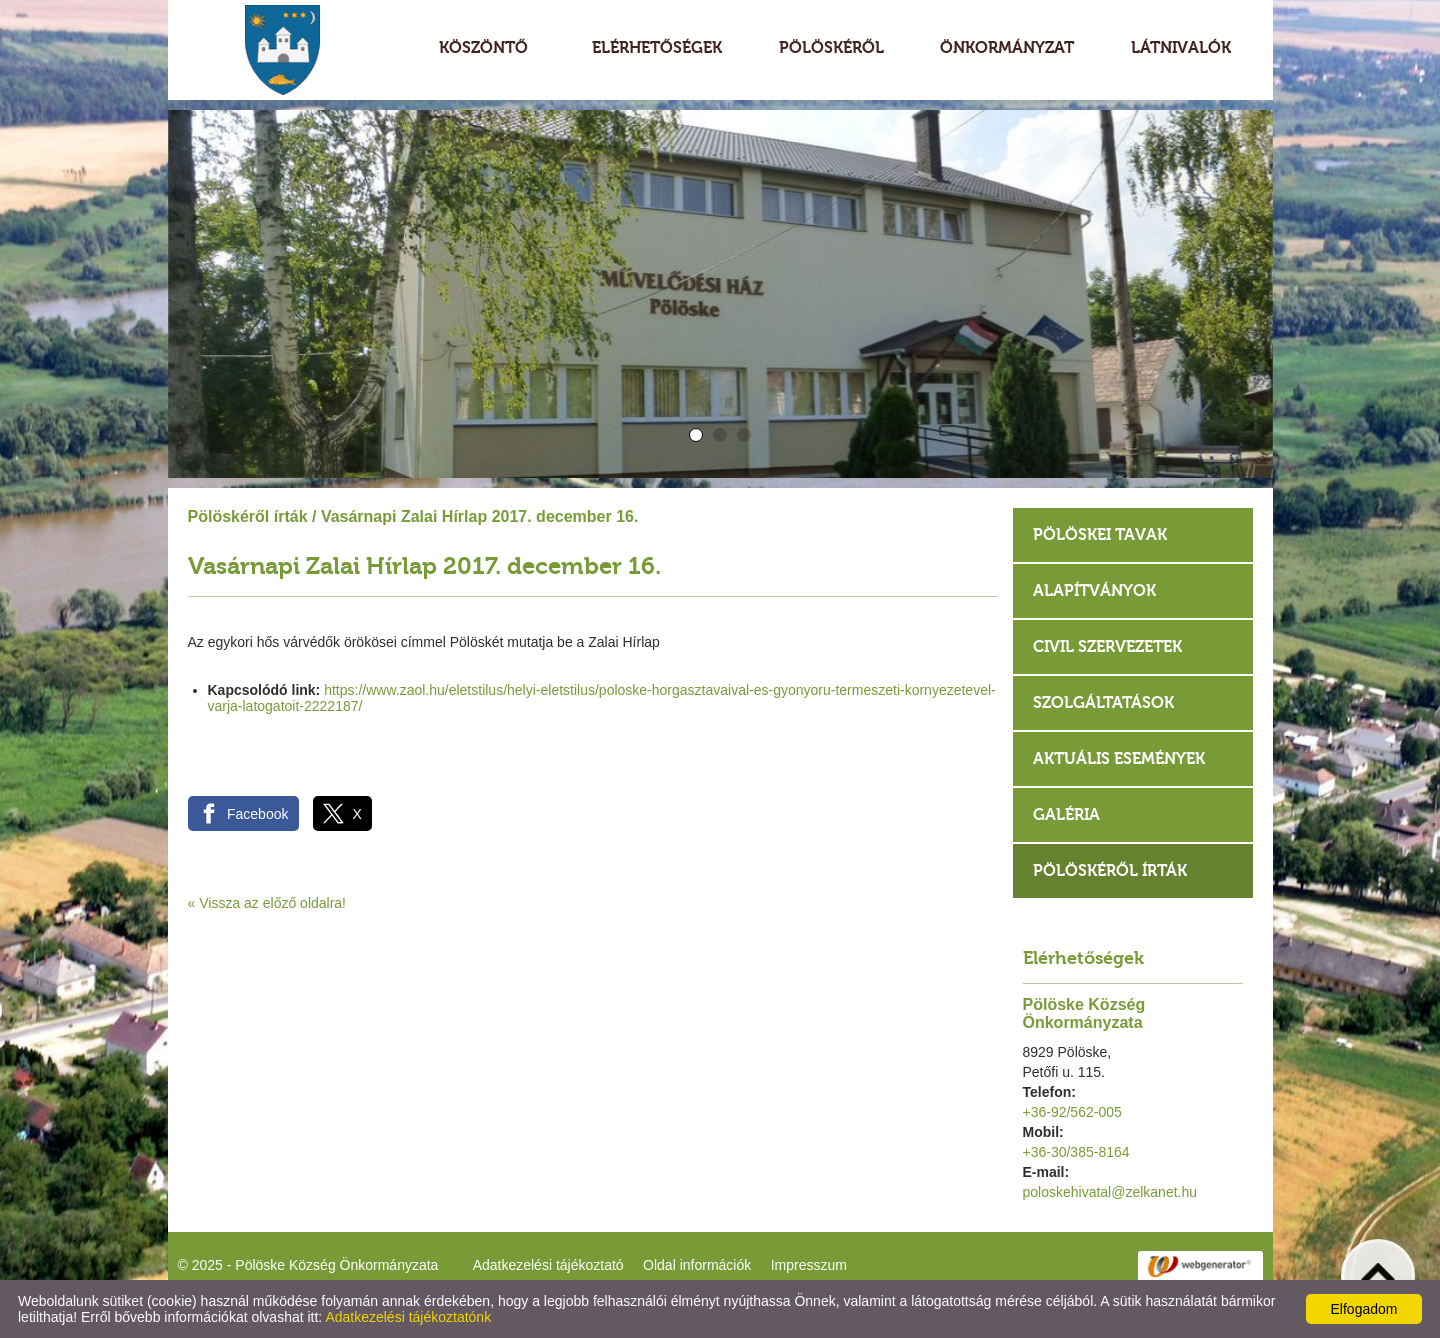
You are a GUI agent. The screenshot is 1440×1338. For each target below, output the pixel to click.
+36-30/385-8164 (1076, 1152)
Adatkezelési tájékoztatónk (408, 1317)
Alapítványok (1094, 590)
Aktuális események (1119, 758)
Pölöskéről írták (248, 516)
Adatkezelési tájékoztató (548, 1265)
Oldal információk (697, 1265)
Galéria (1066, 814)
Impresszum (809, 1265)
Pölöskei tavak (1100, 534)
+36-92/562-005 (1072, 1112)
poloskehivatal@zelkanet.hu (1110, 1192)
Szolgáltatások (1103, 702)
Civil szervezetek (1107, 646)
